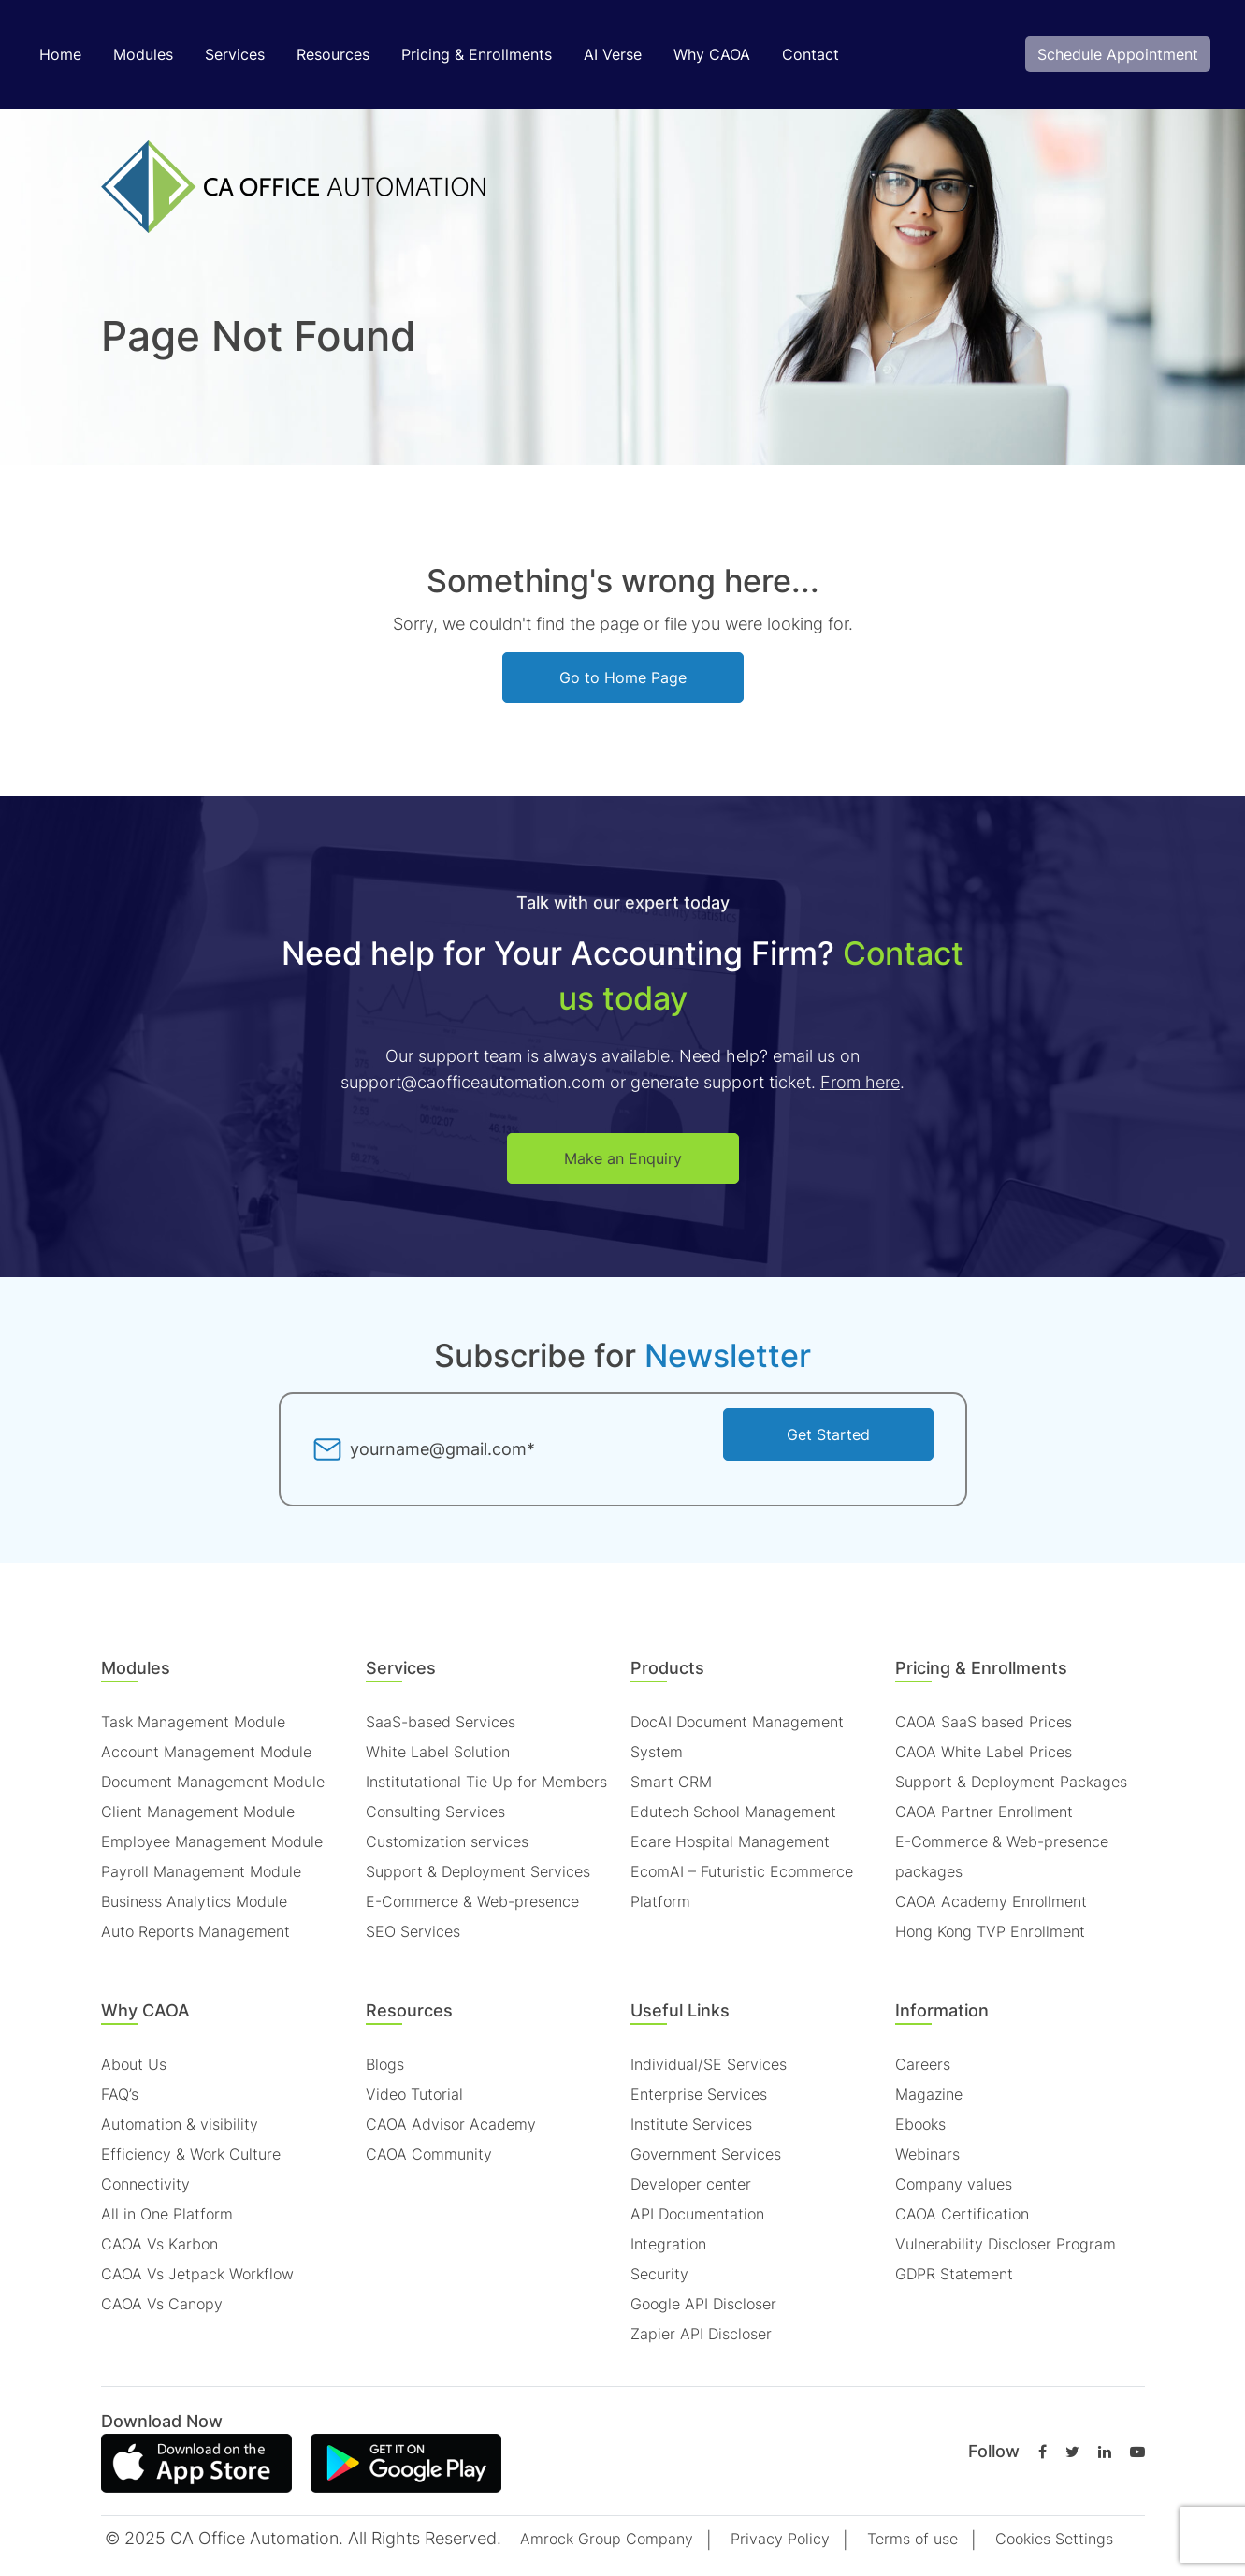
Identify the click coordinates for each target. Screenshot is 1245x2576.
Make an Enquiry (623, 1158)
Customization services (447, 1841)
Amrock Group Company (606, 2538)
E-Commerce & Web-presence (472, 1901)
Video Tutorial (414, 2094)
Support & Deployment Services (478, 1871)
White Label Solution (438, 1751)
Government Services (705, 2154)
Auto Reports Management (195, 1931)
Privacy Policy (780, 2538)
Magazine (929, 2094)
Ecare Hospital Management (730, 1841)
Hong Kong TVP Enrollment (990, 1931)
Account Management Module (206, 1751)
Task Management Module (193, 1721)
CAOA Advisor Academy (451, 2124)
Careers (922, 2064)
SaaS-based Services (440, 1721)
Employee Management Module (212, 1841)
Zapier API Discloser (701, 2333)
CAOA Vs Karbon (159, 2243)
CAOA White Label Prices (983, 1751)
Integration (668, 2243)
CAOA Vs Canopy (162, 2303)
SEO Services (413, 1931)
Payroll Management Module (201, 1871)
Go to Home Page (623, 677)
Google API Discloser (703, 2303)
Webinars (927, 2154)
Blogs (385, 2064)
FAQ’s (119, 2094)
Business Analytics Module (194, 1901)
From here (860, 1082)
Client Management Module (198, 1811)
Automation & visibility (179, 2124)
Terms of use (912, 2538)
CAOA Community (429, 2154)
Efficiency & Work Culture (191, 2154)
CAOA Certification (962, 2214)
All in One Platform (167, 2214)
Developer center (690, 2184)
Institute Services (691, 2124)
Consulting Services (435, 1811)
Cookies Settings (1054, 2538)
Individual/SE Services (708, 2064)
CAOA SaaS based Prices (983, 1721)
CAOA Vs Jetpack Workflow (197, 2273)
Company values (953, 2184)
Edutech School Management (733, 1811)
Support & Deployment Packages (1011, 1781)
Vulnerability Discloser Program (1005, 2243)
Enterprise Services (698, 2094)
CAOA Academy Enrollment (991, 1901)
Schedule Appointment (1117, 54)
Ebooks (920, 2124)
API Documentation (697, 2214)
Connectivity (145, 2184)
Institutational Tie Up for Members (486, 1781)
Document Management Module (213, 1781)
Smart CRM (671, 1781)
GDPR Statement (954, 2273)
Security (659, 2273)
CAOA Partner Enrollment (984, 1811)
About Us (133, 2064)
